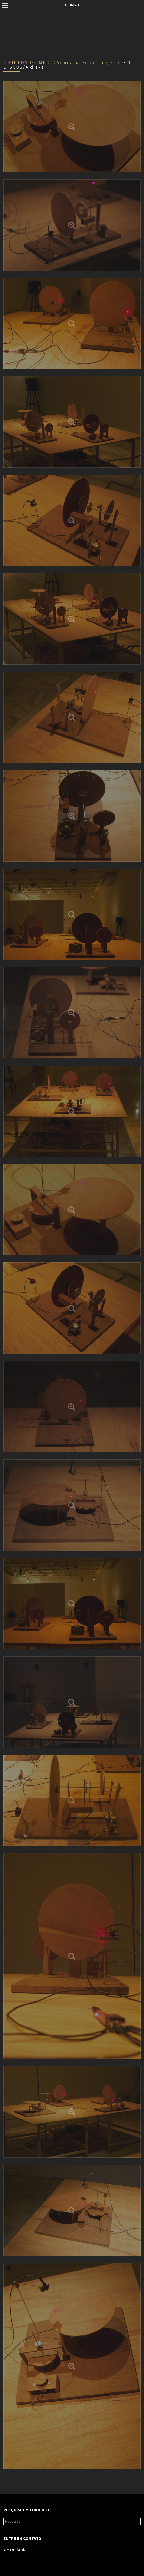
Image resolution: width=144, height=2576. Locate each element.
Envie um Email (14, 2549)
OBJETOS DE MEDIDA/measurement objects (62, 62)
